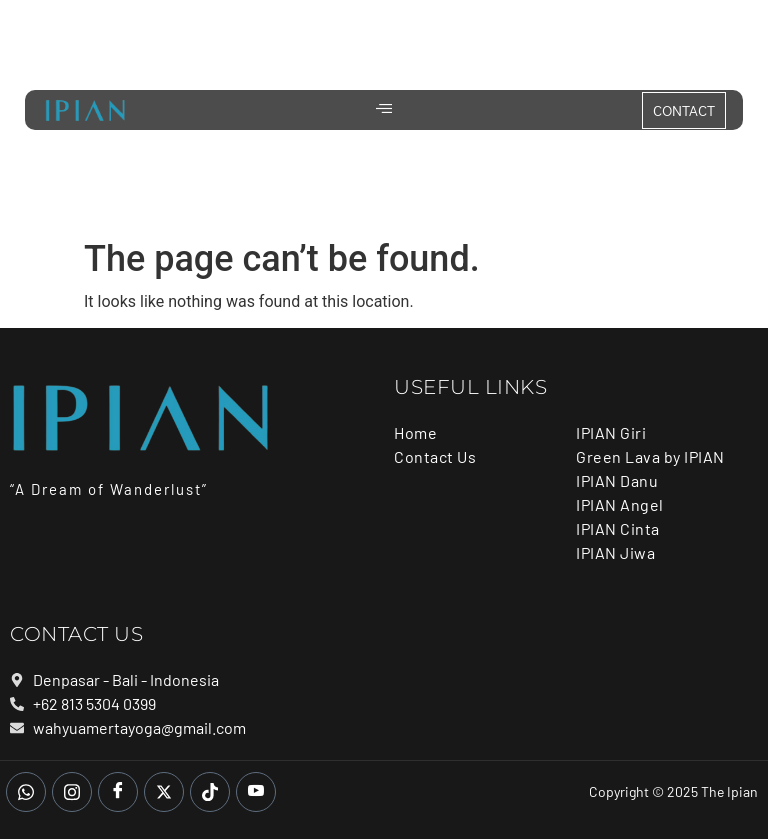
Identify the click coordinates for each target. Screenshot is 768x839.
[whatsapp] (26, 792)
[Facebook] (118, 792)
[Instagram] (72, 792)
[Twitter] (164, 792)
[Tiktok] (210, 792)
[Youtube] (256, 792)
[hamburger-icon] (384, 110)
